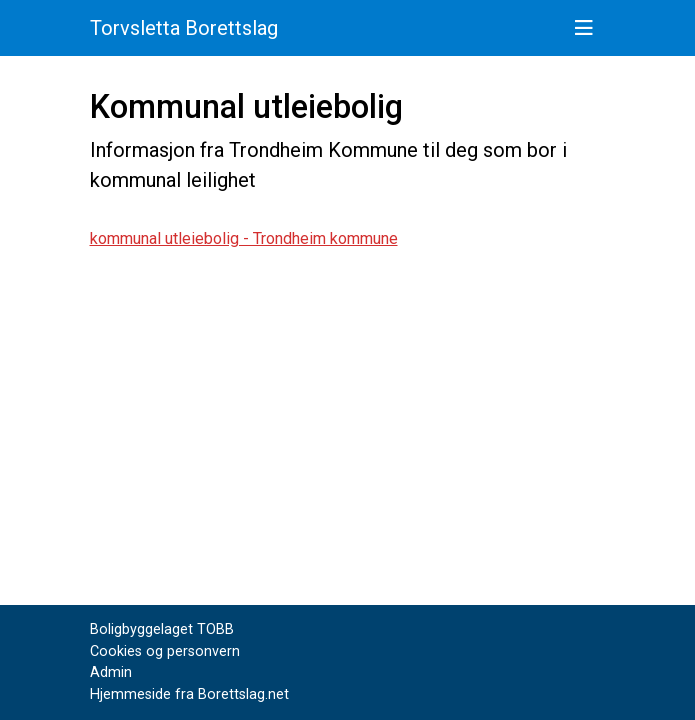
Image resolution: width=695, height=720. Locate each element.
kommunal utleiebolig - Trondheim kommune (244, 238)
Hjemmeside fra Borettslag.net (189, 694)
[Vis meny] (584, 28)
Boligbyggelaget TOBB (162, 629)
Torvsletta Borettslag (184, 28)
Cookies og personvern (165, 651)
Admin (111, 672)
